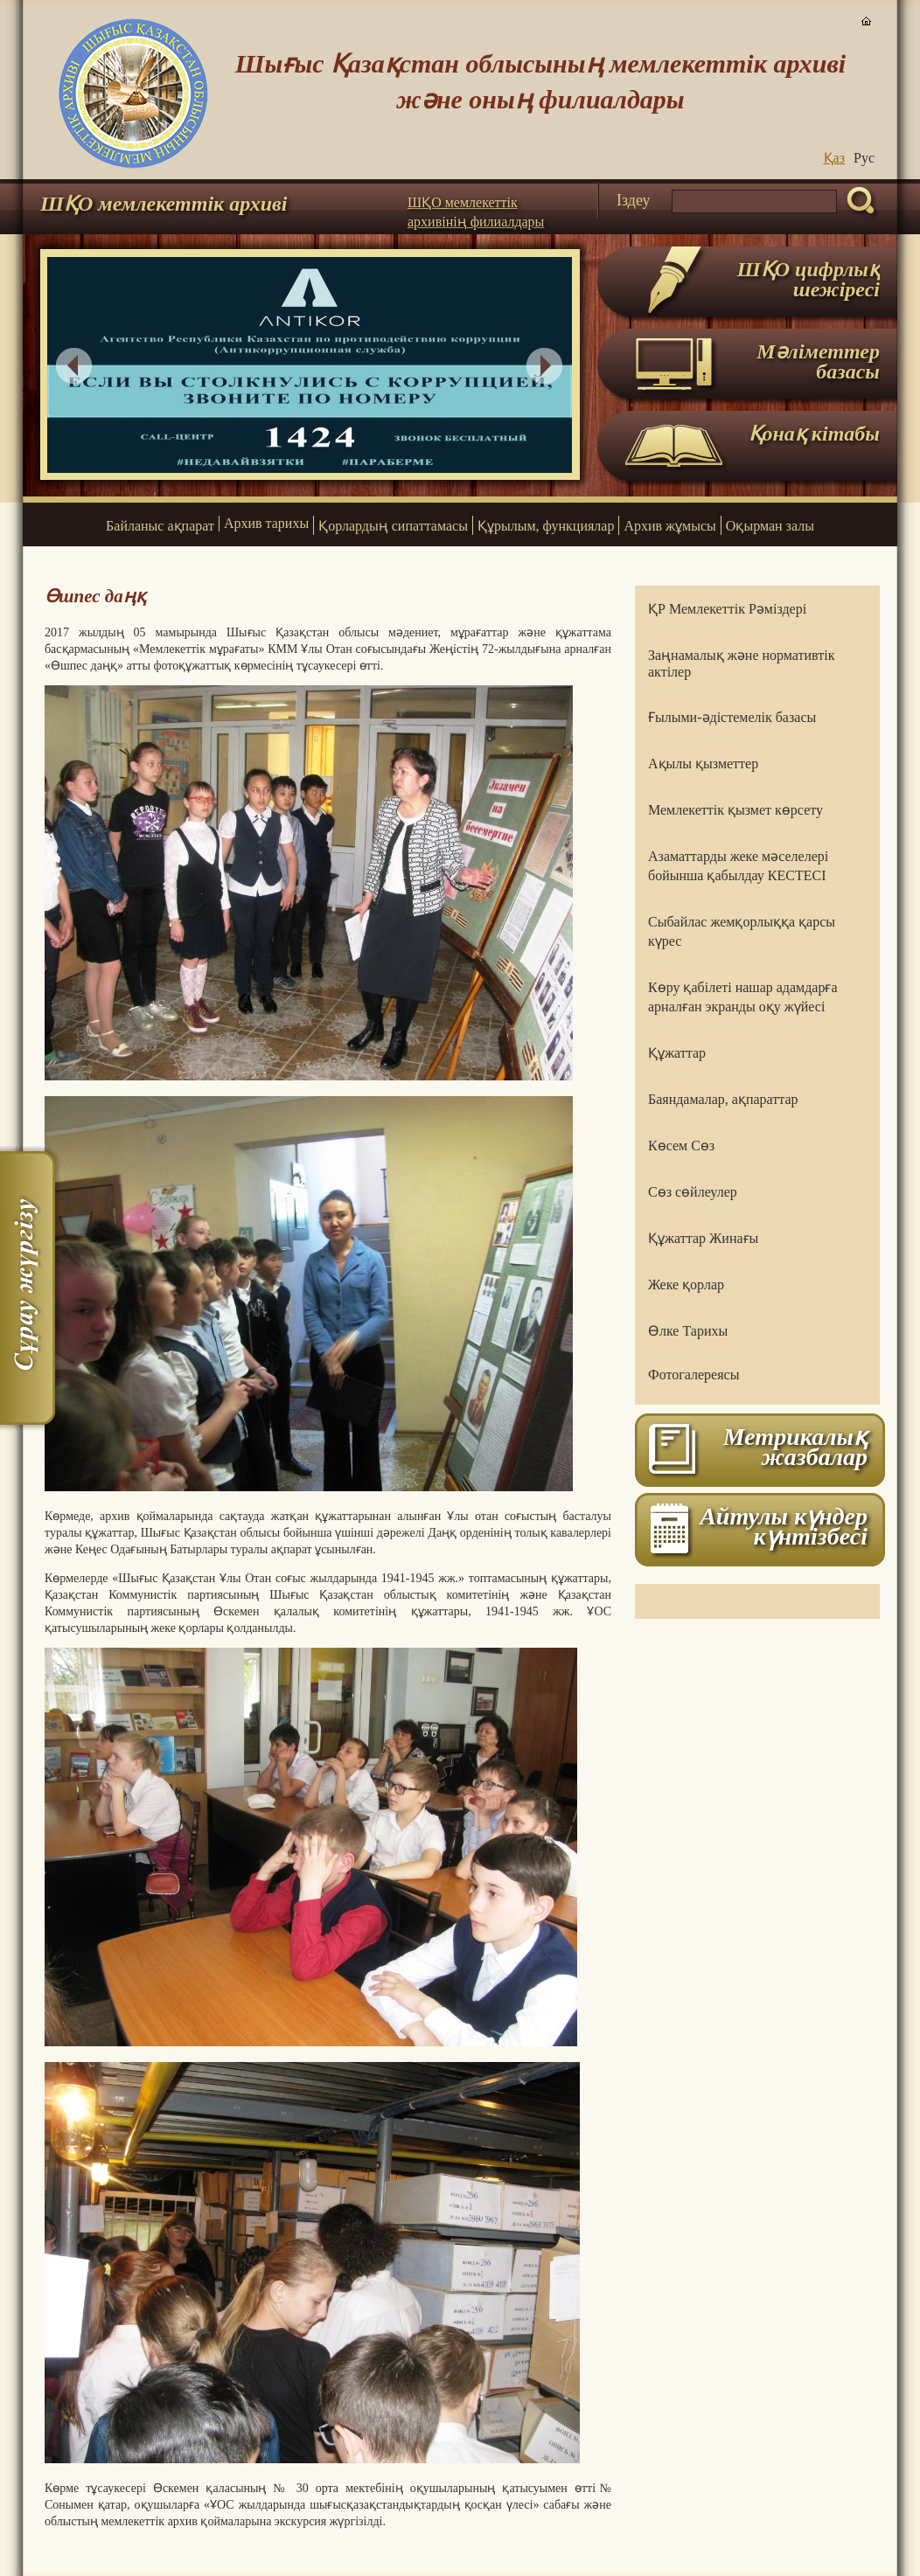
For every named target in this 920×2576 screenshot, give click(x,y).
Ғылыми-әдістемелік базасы (732, 717)
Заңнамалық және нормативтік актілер (741, 663)
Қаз (834, 157)
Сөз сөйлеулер (692, 1191)
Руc (864, 157)
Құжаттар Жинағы (703, 1238)
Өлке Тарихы (688, 1330)
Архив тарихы (266, 523)
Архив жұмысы (669, 525)
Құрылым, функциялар (545, 525)
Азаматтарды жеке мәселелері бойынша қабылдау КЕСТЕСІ (738, 866)
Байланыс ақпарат (160, 525)
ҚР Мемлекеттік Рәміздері (727, 608)
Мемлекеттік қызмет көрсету (735, 809)
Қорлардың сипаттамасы (393, 525)
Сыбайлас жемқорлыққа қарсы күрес (741, 931)
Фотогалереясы (693, 1374)
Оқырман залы (770, 525)
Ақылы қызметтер (703, 763)
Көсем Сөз (681, 1145)
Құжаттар (677, 1052)
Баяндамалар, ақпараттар (723, 1099)
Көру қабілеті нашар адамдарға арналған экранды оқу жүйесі (743, 997)
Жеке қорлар (686, 1284)
